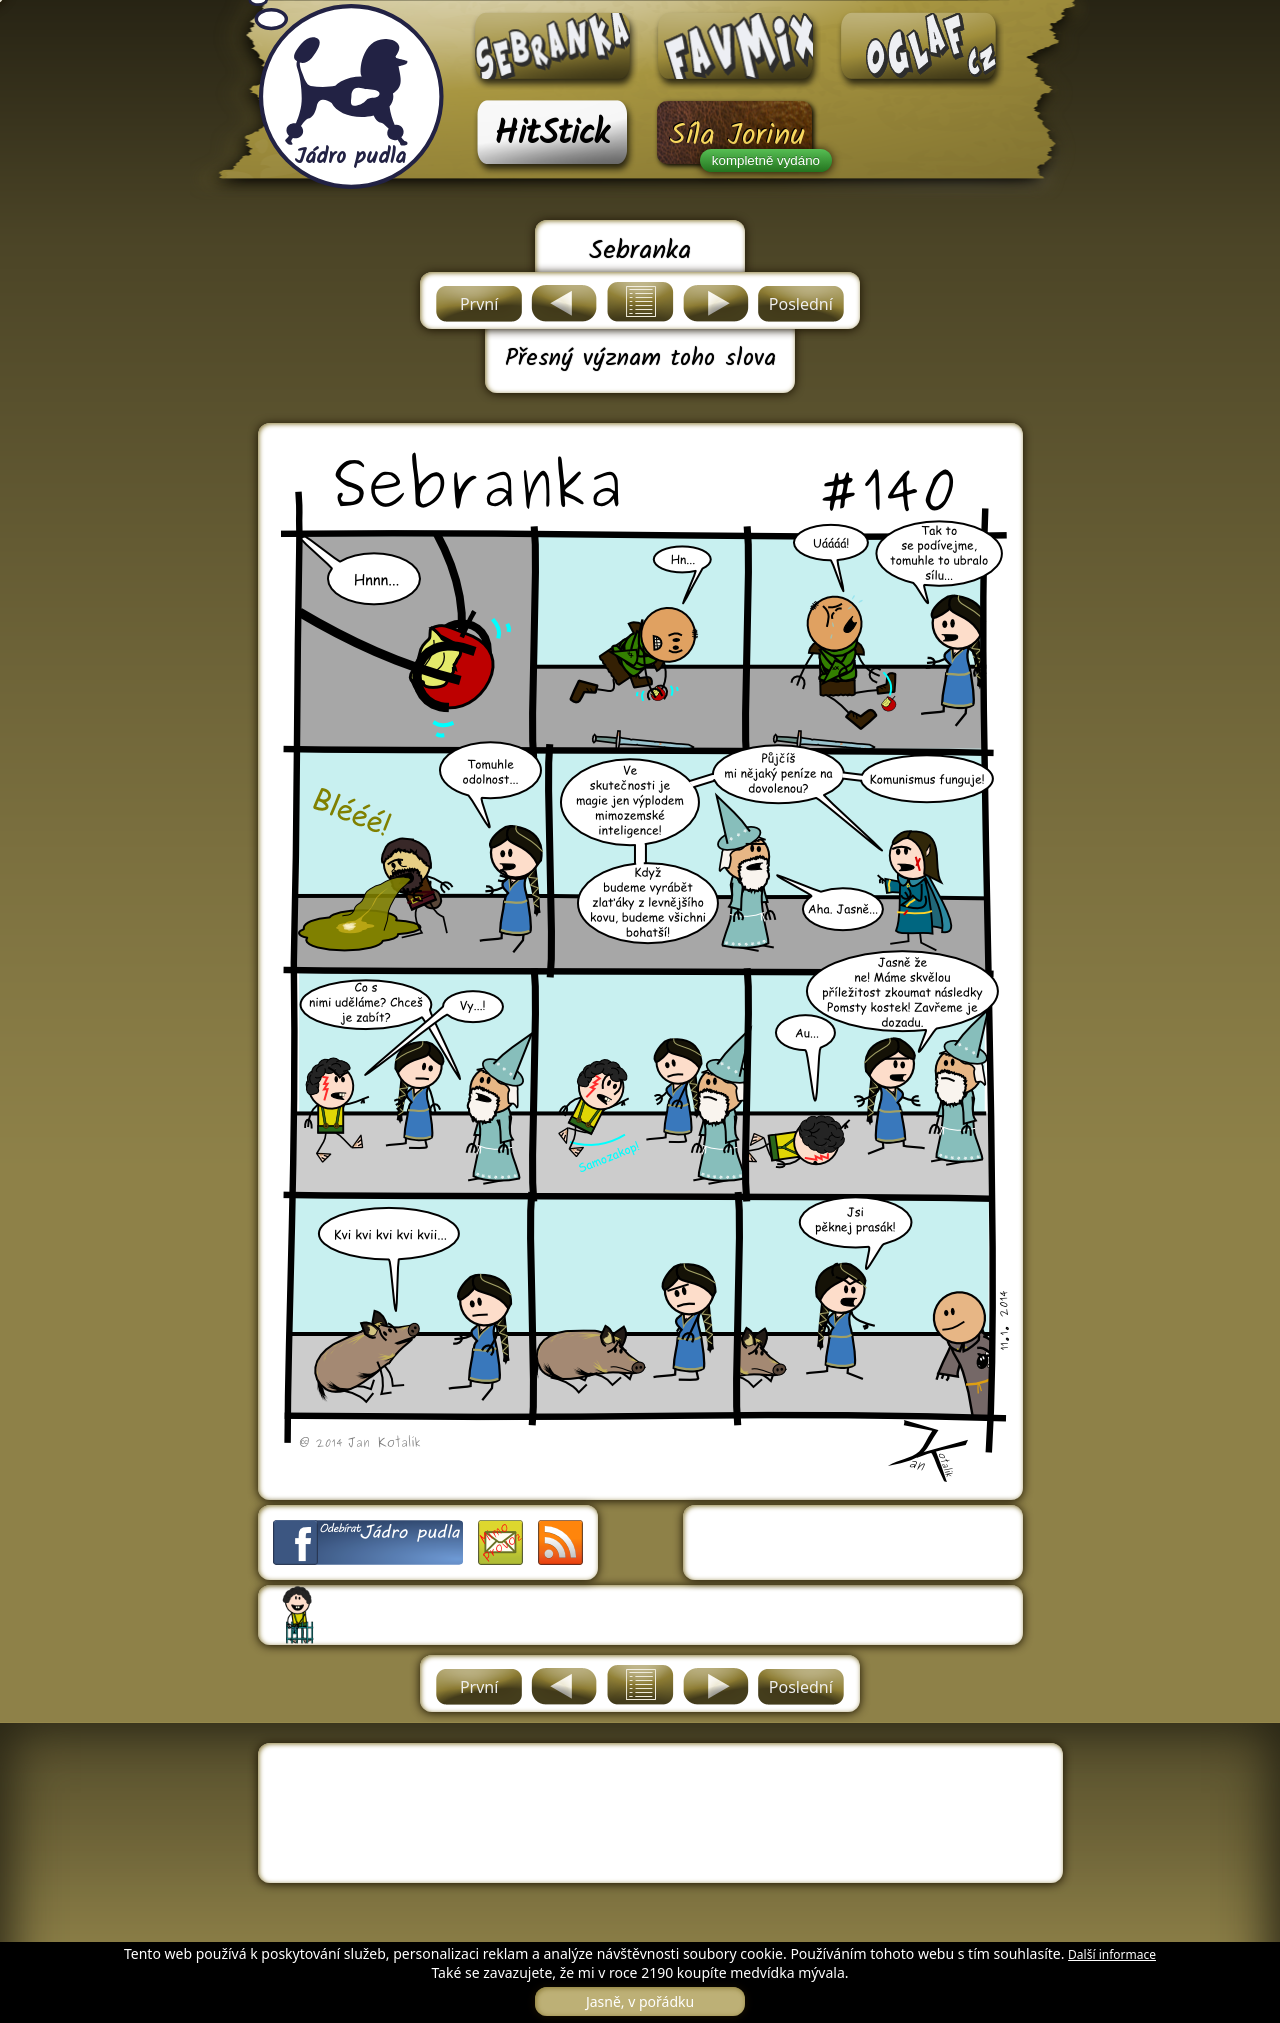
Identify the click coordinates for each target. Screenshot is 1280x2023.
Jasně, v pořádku (640, 2001)
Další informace (1112, 1954)
